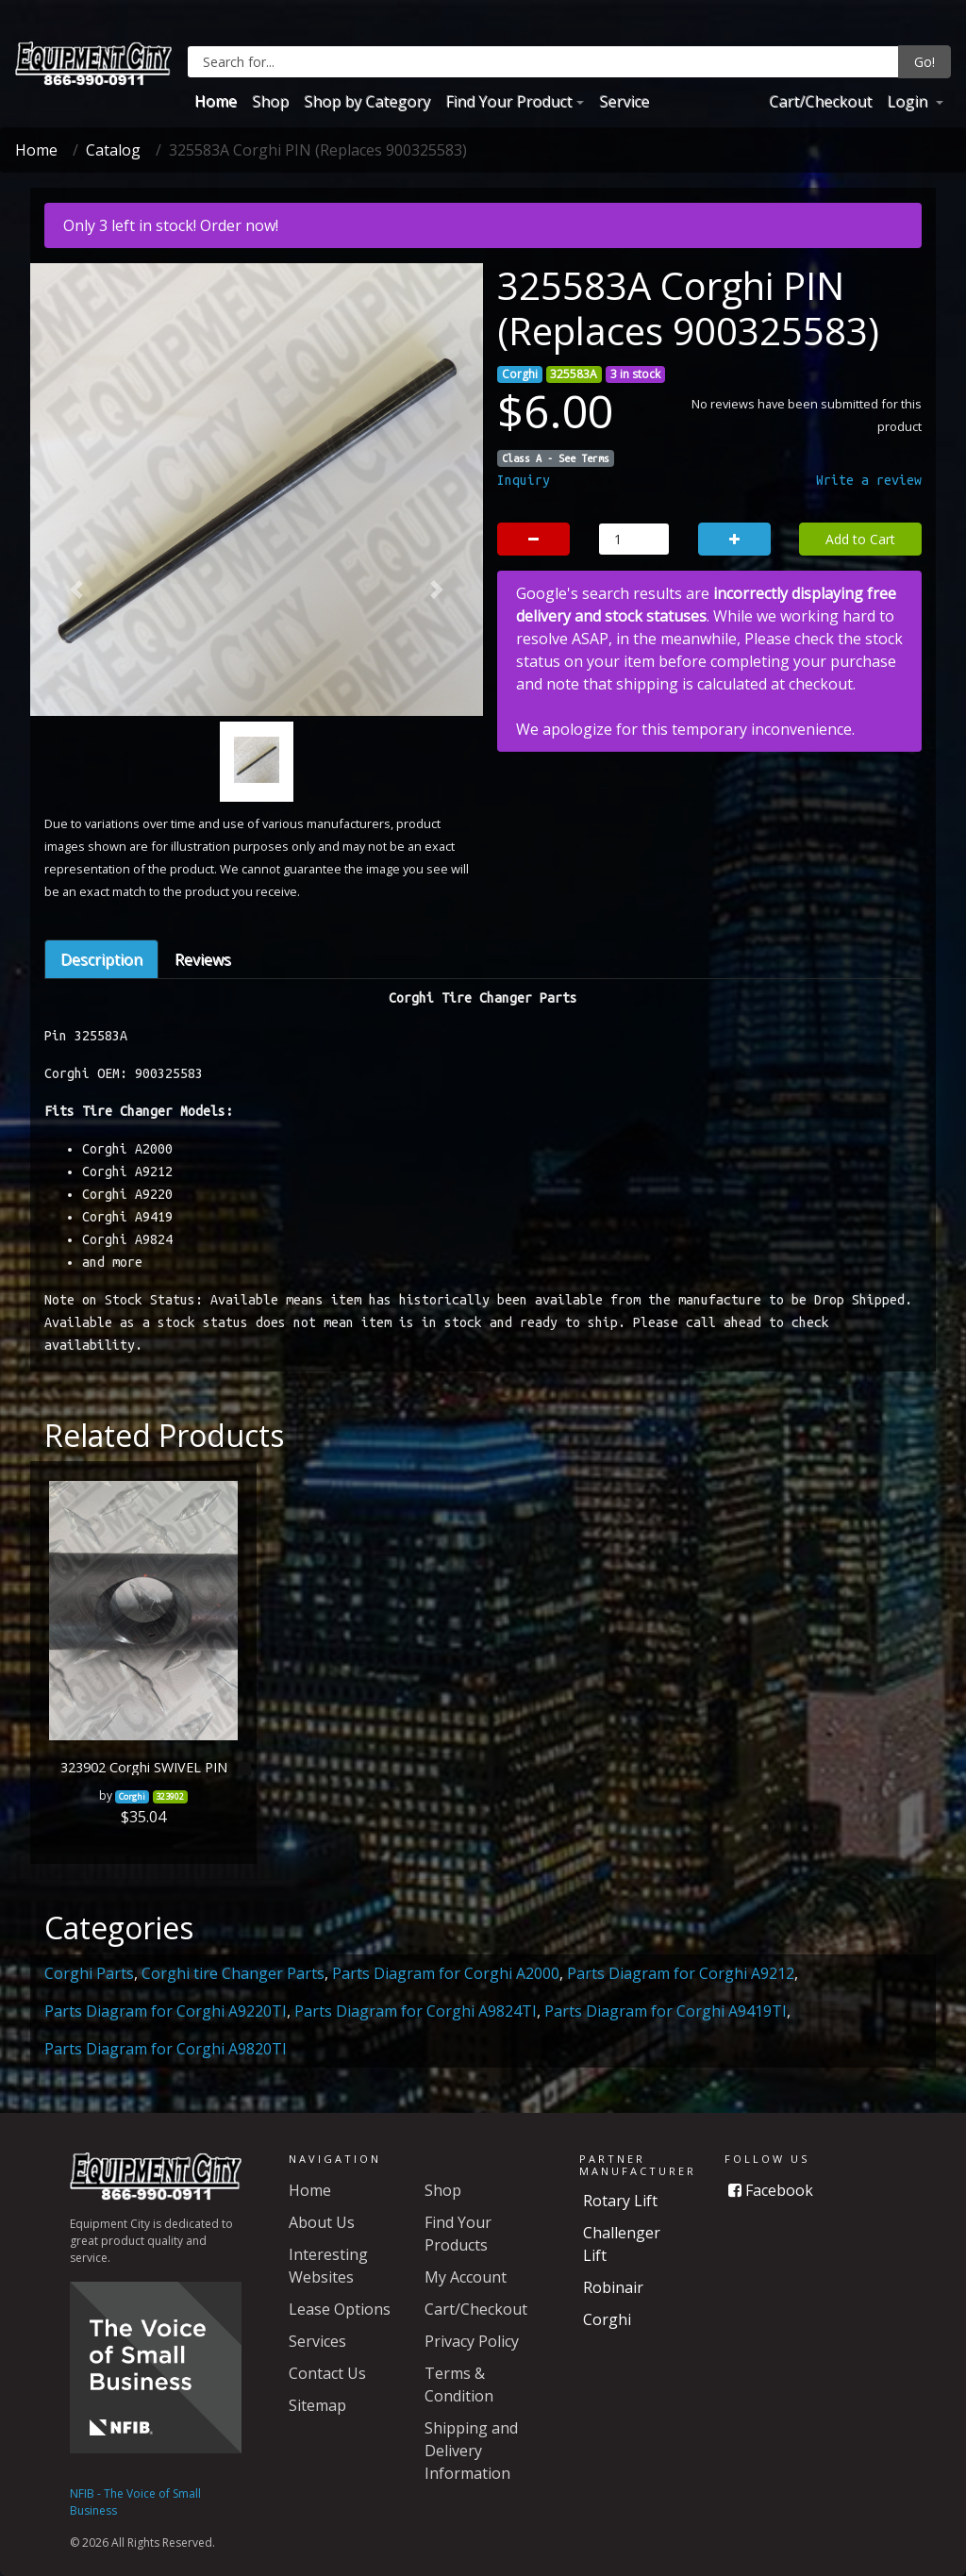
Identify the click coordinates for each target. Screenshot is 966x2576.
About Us (322, 2222)
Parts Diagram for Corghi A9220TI (165, 2011)
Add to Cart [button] (860, 539)
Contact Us (327, 2373)
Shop (270, 101)
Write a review (869, 480)
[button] (76, 590)
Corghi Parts (89, 1973)
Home (215, 101)
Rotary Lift (620, 2200)
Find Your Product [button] (508, 101)
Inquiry (523, 480)
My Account (466, 2277)
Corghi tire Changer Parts (233, 1973)
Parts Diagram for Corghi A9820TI (165, 2048)
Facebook (770, 2190)
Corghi (607, 2319)
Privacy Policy (472, 2341)
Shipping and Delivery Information (471, 2451)
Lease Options (340, 2309)
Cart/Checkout (820, 101)
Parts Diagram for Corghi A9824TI (415, 2011)
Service (624, 101)
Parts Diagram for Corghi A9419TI (665, 2011)
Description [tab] (101, 959)
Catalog (113, 150)
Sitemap (317, 2405)
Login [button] (909, 101)
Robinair (613, 2287)
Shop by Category (367, 101)
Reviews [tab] (203, 959)
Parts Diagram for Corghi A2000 (445, 1973)
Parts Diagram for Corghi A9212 (680, 1973)
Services (317, 2341)
